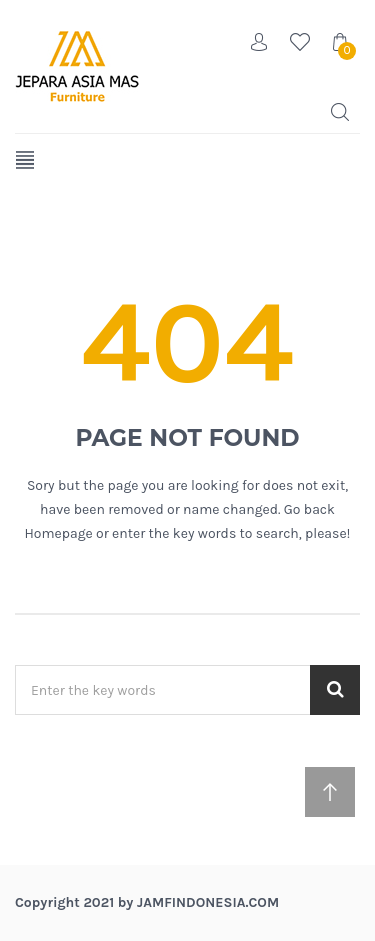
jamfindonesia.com (208, 902)
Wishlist (300, 42)
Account (260, 42)
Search (340, 112)
